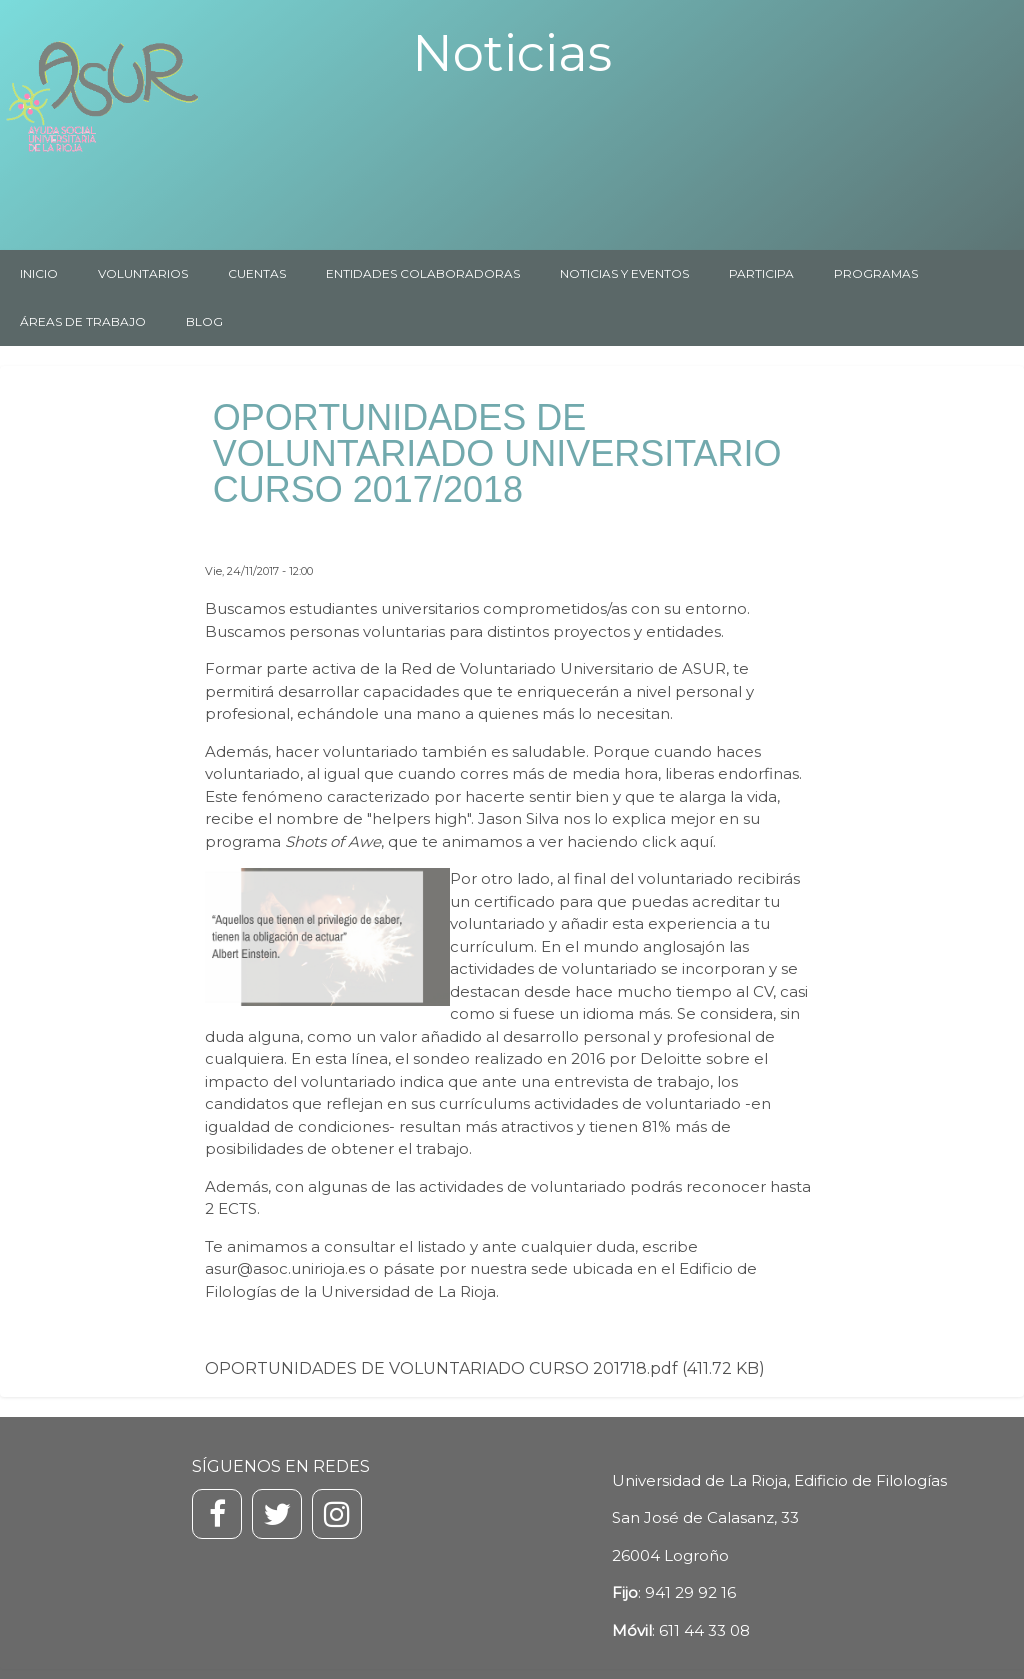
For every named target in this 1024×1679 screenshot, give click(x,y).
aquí (696, 841)
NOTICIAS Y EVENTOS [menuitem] (624, 273)
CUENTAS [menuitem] (257, 273)
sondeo (441, 1058)
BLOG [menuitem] (204, 321)
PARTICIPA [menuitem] (761, 273)
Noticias (512, 53)
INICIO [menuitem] (39, 273)
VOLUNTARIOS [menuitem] (143, 273)
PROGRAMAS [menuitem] (876, 273)
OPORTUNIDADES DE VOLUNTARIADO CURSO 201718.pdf (441, 1368)
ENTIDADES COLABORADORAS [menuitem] (423, 273)
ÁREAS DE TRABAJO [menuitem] (83, 321)
